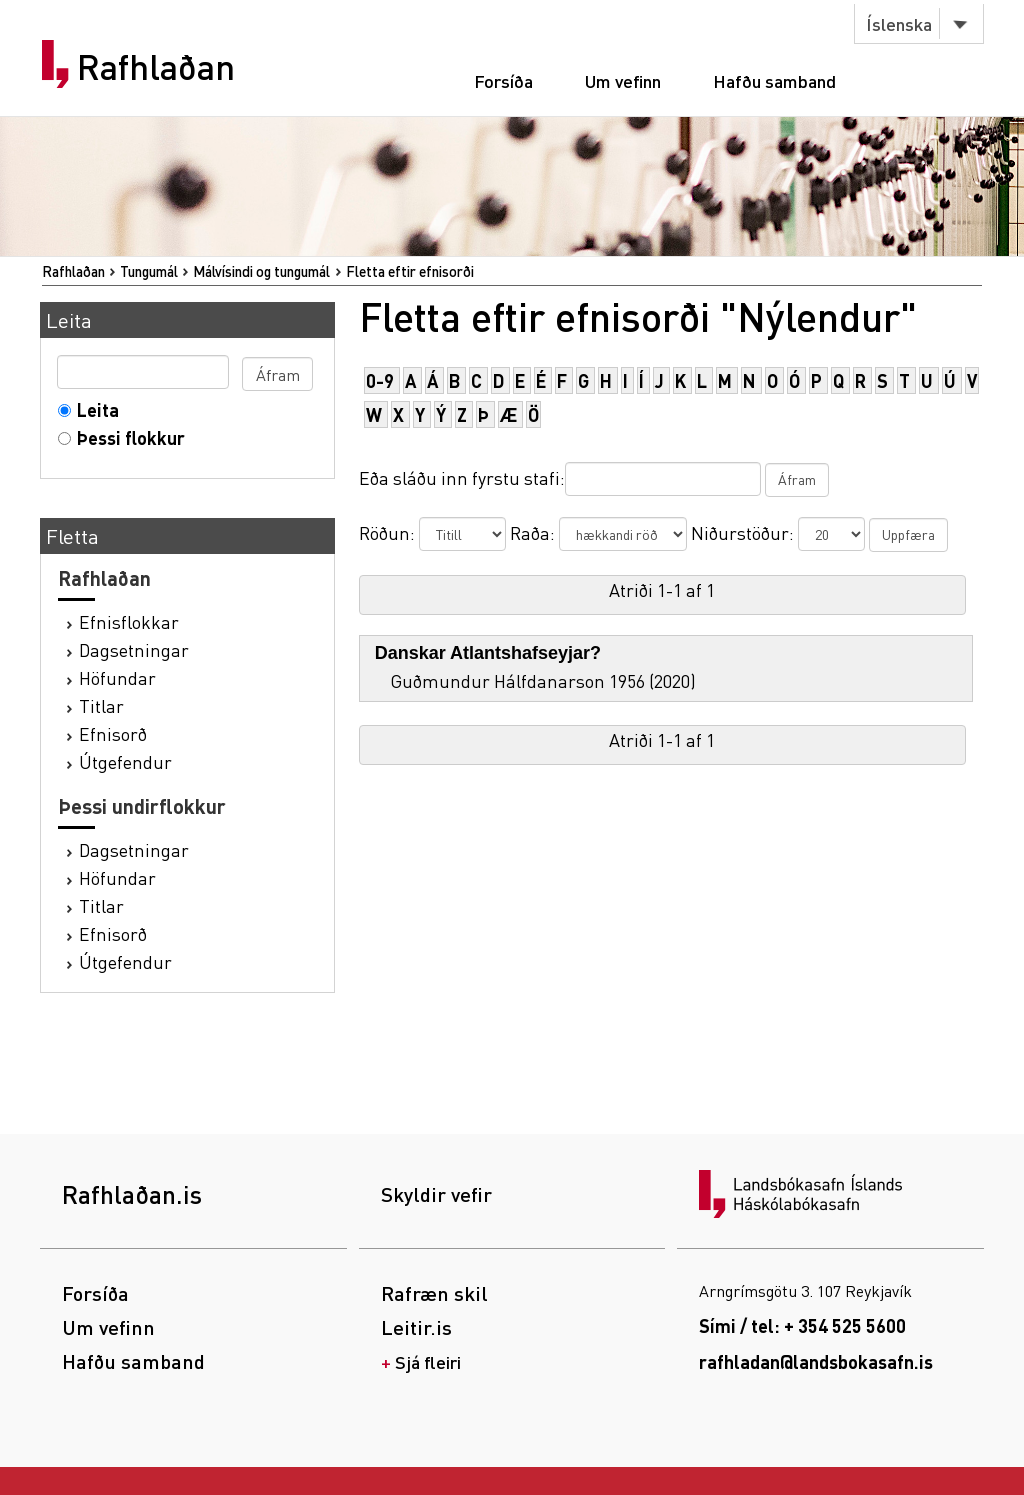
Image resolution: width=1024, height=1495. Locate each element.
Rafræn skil (434, 1293)
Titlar (101, 705)
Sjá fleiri (428, 1361)
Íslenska (899, 23)
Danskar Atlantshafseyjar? (488, 653)
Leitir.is (416, 1327)
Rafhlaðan (156, 67)
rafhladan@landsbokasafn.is (816, 1361)
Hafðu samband (774, 80)
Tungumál (149, 271)
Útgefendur (125, 761)
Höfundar (117, 677)
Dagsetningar (134, 649)
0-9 (380, 380)
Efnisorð (113, 733)
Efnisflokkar (129, 621)
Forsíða (503, 80)
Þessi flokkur (126, 437)
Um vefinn (623, 80)
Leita (93, 409)
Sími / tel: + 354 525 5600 (802, 1325)
